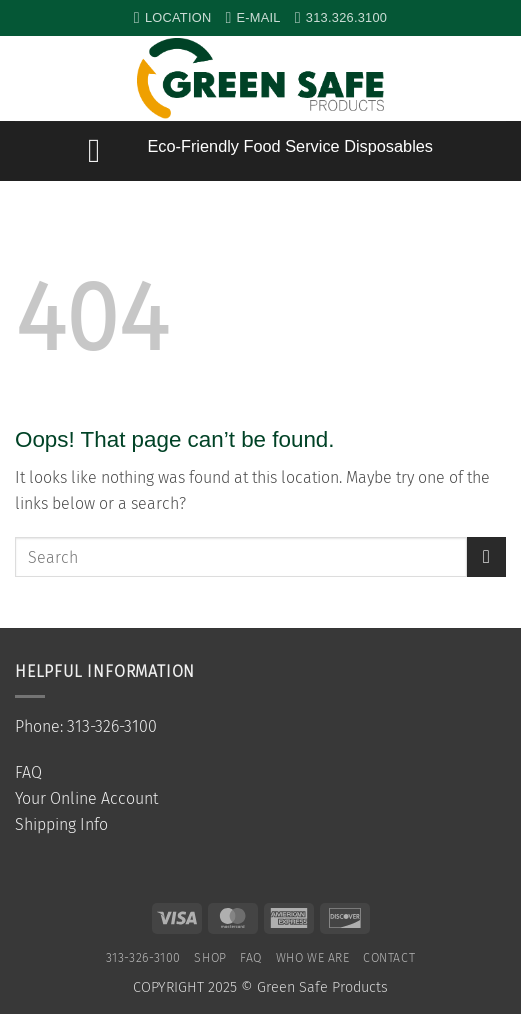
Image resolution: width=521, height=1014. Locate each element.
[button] (496, 79)
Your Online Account (86, 798)
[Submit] (486, 556)
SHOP (210, 958)
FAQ (28, 772)
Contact (389, 958)
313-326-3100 (143, 958)
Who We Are (313, 958)
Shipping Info (61, 824)
